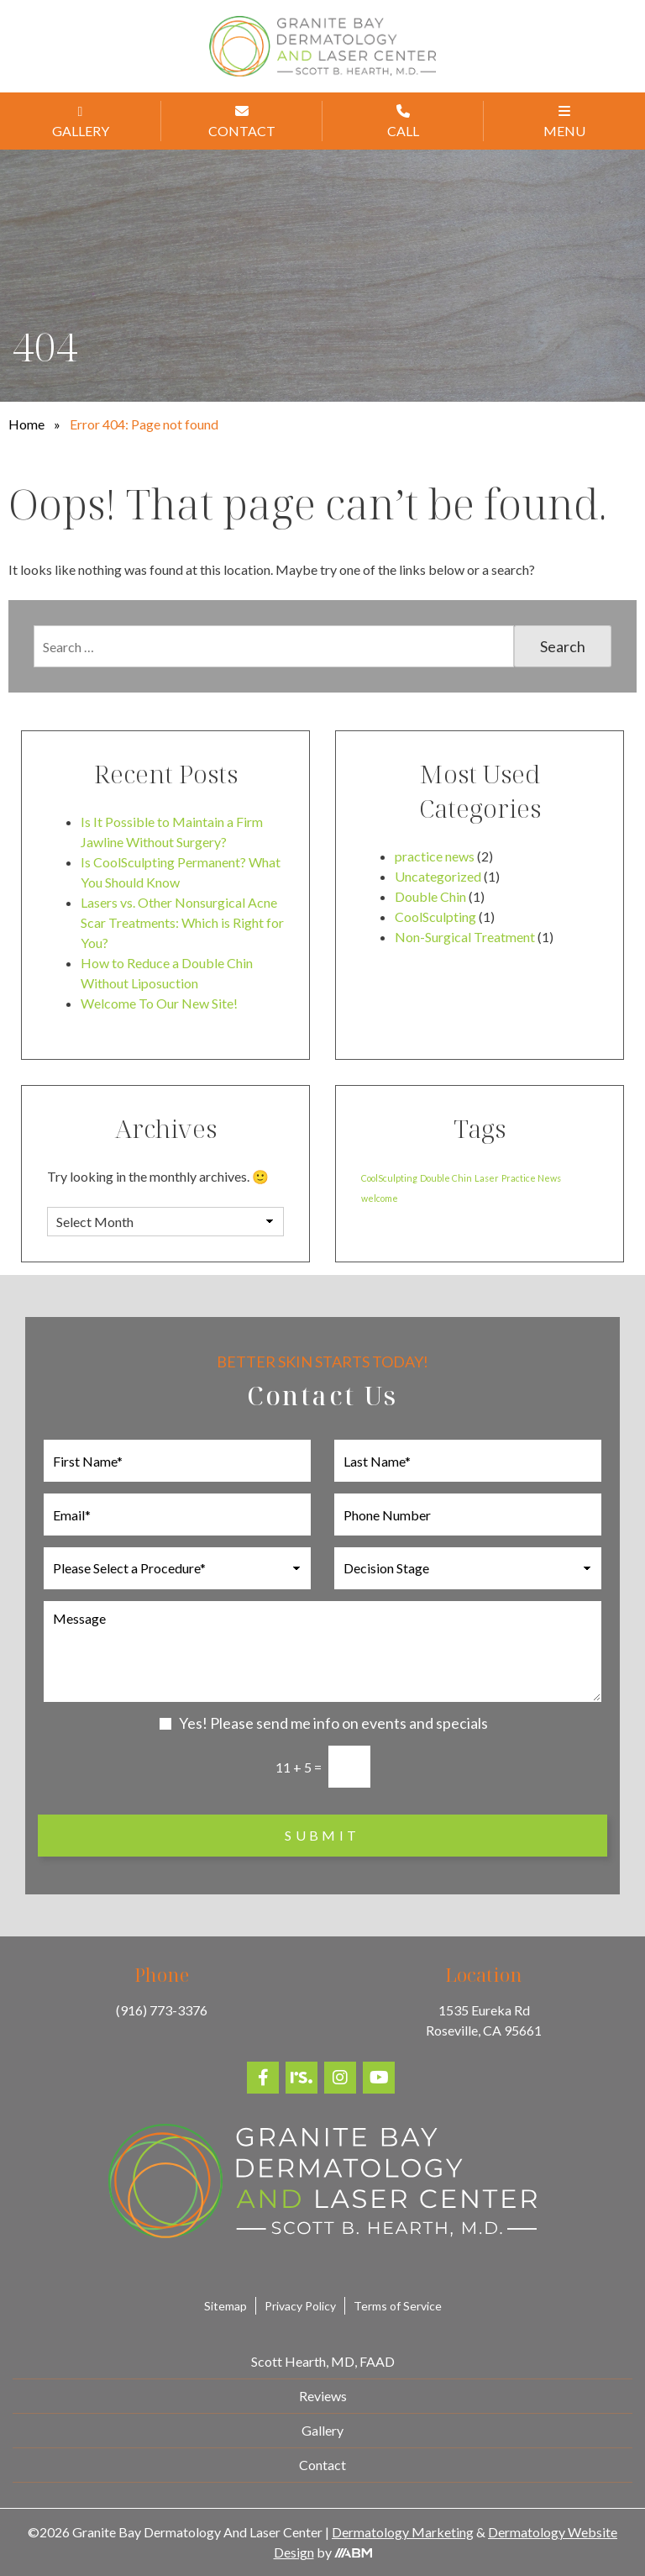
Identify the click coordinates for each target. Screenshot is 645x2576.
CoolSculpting (435, 917)
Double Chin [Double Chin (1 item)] (446, 1177)
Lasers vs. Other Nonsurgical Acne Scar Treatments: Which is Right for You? (182, 922)
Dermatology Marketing (403, 2532)
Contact (322, 2465)
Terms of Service (398, 2306)
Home (26, 424)
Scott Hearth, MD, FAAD (323, 2361)
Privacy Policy (300, 2306)
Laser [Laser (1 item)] (487, 1177)
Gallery (322, 2430)
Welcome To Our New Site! (159, 1003)
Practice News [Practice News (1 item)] (531, 1177)
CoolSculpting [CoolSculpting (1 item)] (389, 1177)
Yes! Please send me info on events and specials (333, 1723)
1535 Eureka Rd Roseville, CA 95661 (484, 2020)
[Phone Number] (467, 1514)
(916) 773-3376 (161, 2010)
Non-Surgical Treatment (465, 937)
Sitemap (225, 2306)
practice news (435, 856)
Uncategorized (438, 876)
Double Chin (430, 896)
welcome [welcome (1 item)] (379, 1198)
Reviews (323, 2396)
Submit (322, 1835)
